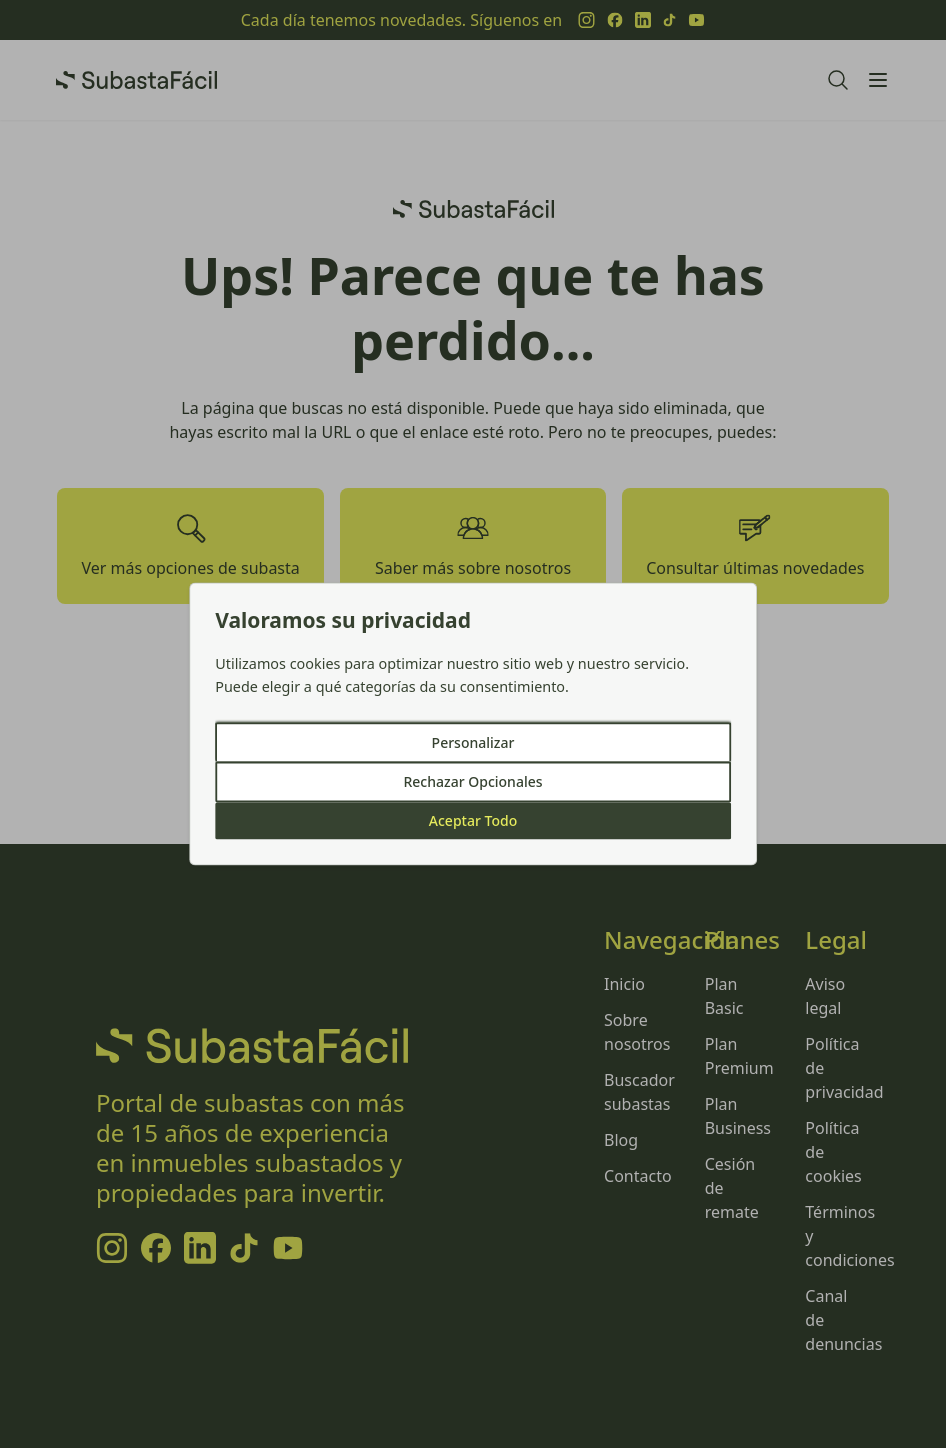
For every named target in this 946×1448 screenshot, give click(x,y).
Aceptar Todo (473, 821)
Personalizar (473, 743)
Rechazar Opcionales (472, 782)
